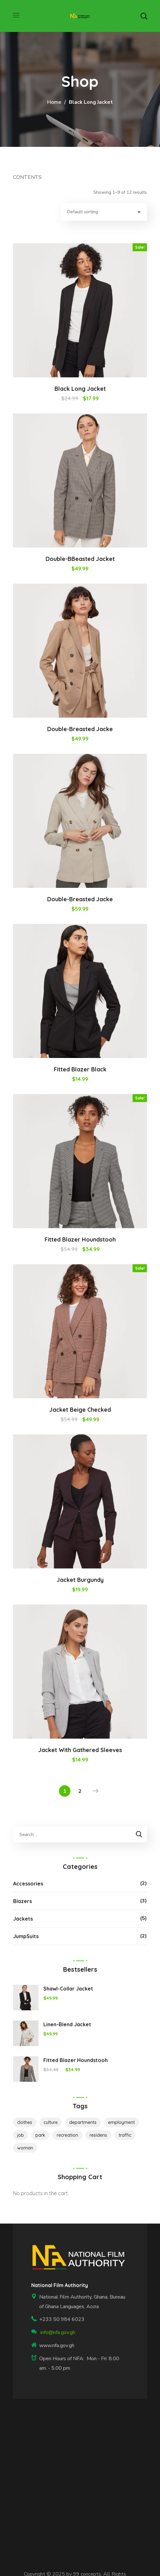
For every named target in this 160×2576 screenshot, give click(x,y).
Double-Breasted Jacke (80, 729)
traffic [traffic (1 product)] (125, 2135)
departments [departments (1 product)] (83, 2122)
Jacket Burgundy (80, 1579)
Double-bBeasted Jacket (80, 559)
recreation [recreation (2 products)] (67, 2135)
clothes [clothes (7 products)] (24, 2122)
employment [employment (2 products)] (121, 2122)
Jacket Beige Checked (80, 1409)
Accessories (28, 1883)
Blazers (22, 1901)
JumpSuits (26, 1936)
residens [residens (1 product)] (98, 2135)
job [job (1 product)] (20, 2135)
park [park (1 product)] (40, 2135)
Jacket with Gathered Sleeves (80, 1750)
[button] (144, 16)
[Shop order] (104, 212)
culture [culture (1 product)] (51, 2122)
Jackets (23, 1918)
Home (54, 102)
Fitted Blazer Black (80, 1069)
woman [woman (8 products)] (25, 2148)
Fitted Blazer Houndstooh (80, 1239)
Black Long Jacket (80, 388)
